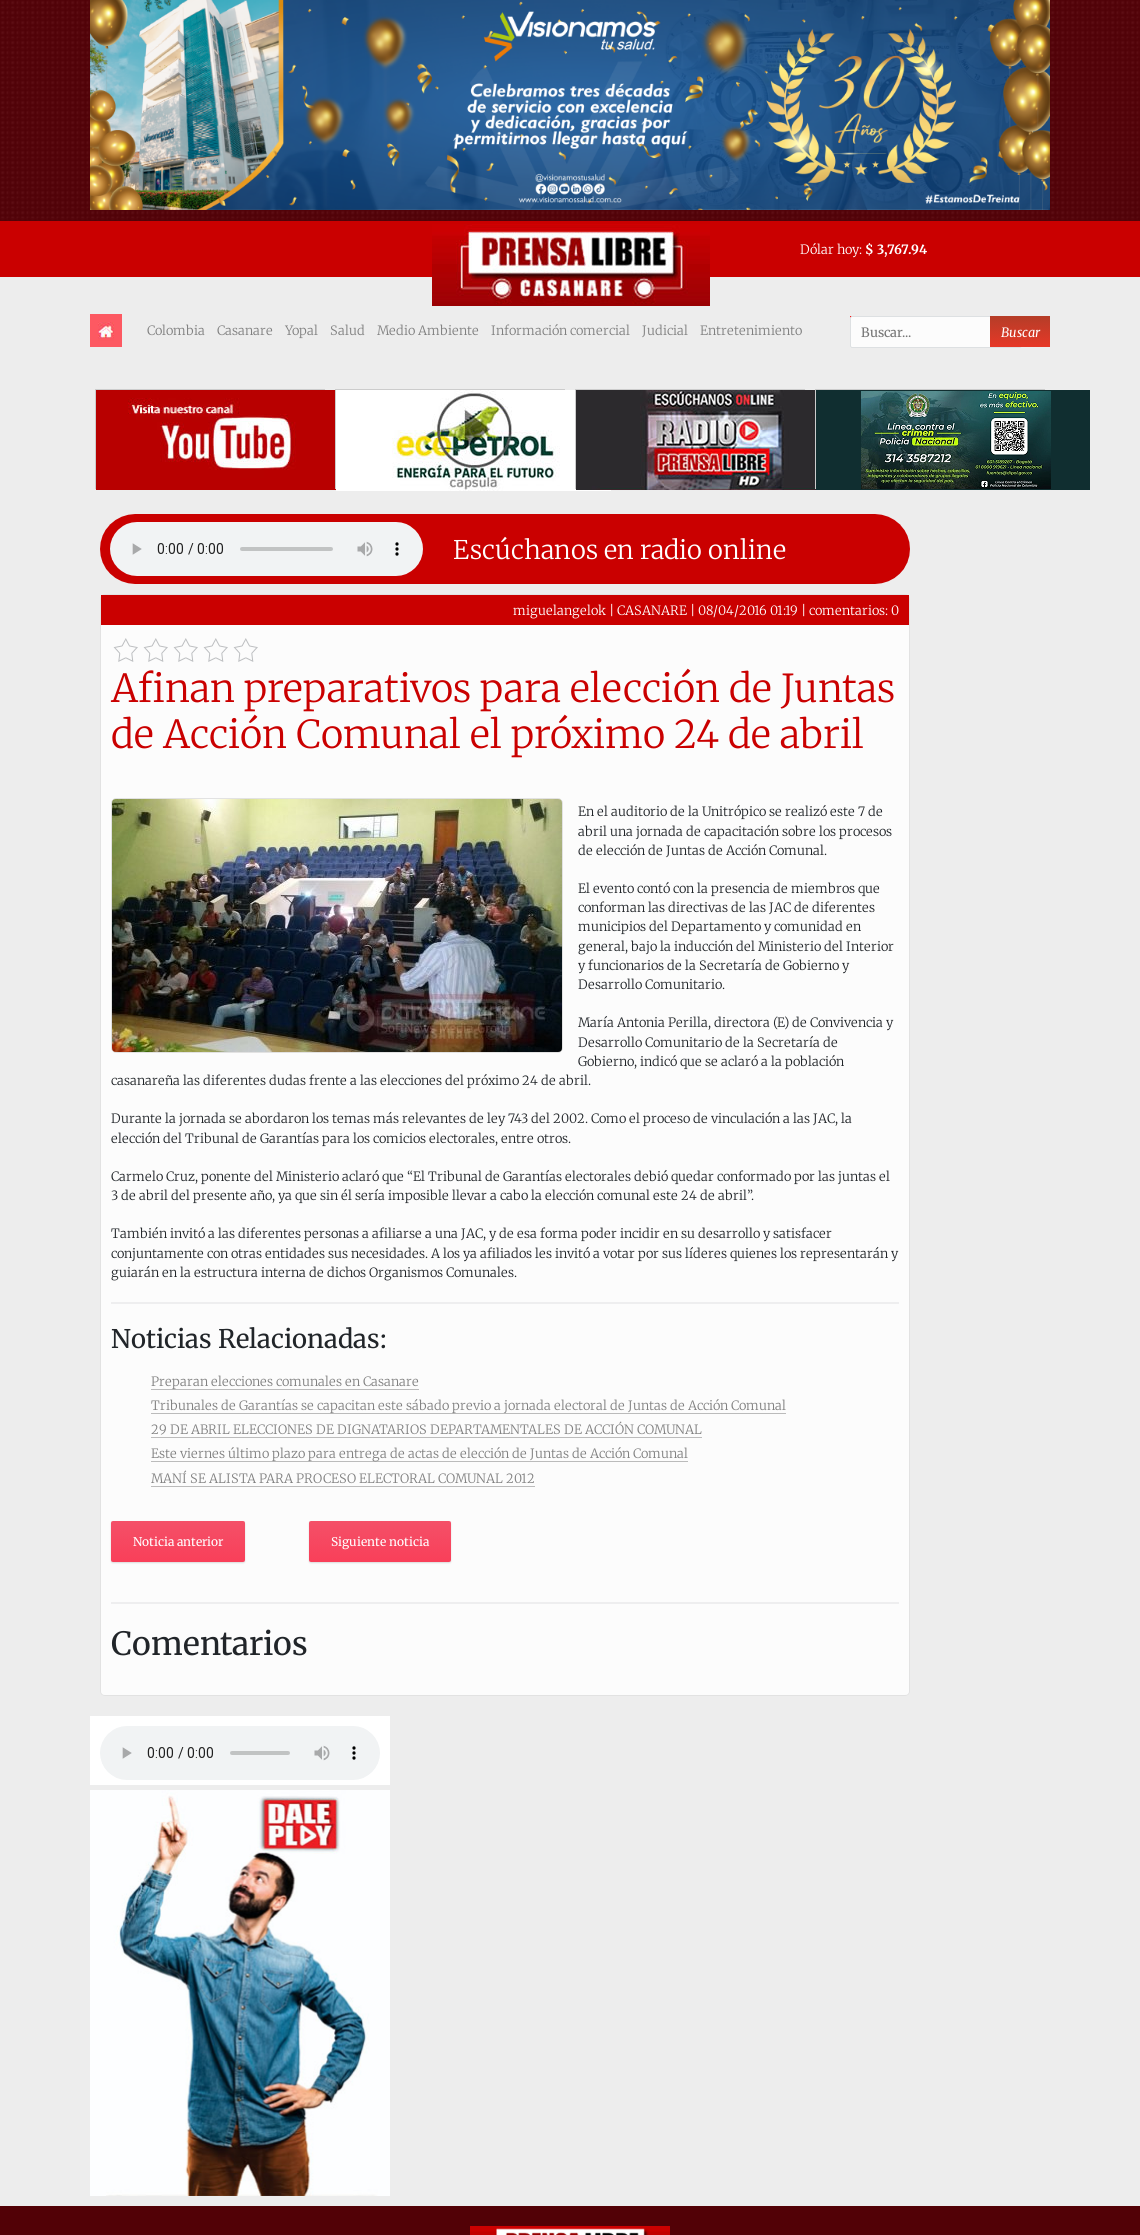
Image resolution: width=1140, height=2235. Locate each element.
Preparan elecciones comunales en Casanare (285, 1381)
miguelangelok (559, 610)
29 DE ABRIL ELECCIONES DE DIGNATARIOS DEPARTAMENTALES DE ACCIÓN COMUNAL (426, 1429)
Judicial (665, 330)
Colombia (176, 330)
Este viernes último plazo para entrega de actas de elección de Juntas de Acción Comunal (419, 1453)
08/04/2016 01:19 (748, 610)
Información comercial (560, 330)
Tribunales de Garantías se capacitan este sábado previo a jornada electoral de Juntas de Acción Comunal (468, 1405)
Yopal (301, 330)
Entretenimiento (751, 330)
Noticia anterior (178, 1541)
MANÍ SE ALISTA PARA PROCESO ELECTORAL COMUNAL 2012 (343, 1478)
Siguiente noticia (380, 1541)
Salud (347, 330)
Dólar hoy (829, 249)
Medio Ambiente (428, 330)
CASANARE (652, 610)
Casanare (245, 330)
